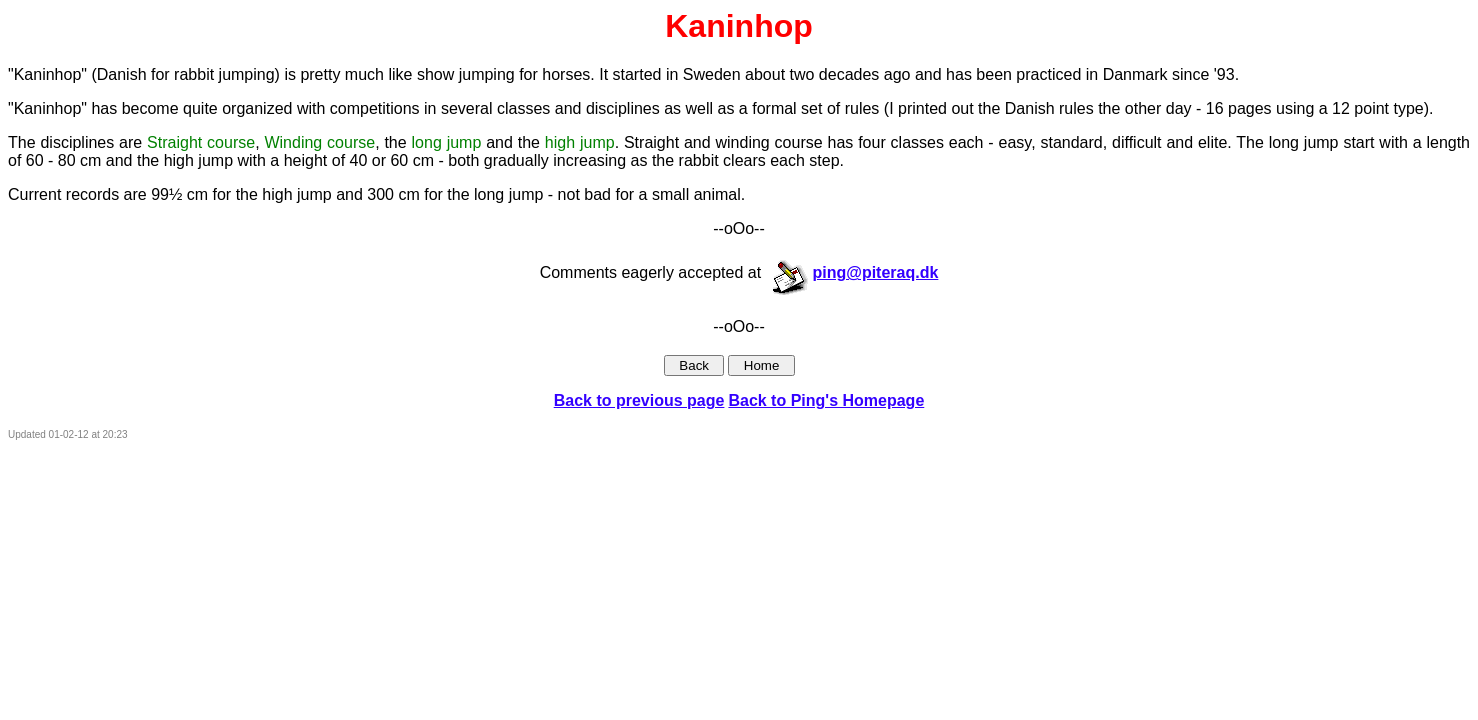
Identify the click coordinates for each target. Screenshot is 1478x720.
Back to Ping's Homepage (826, 400)
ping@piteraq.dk (855, 272)
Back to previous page (639, 400)
